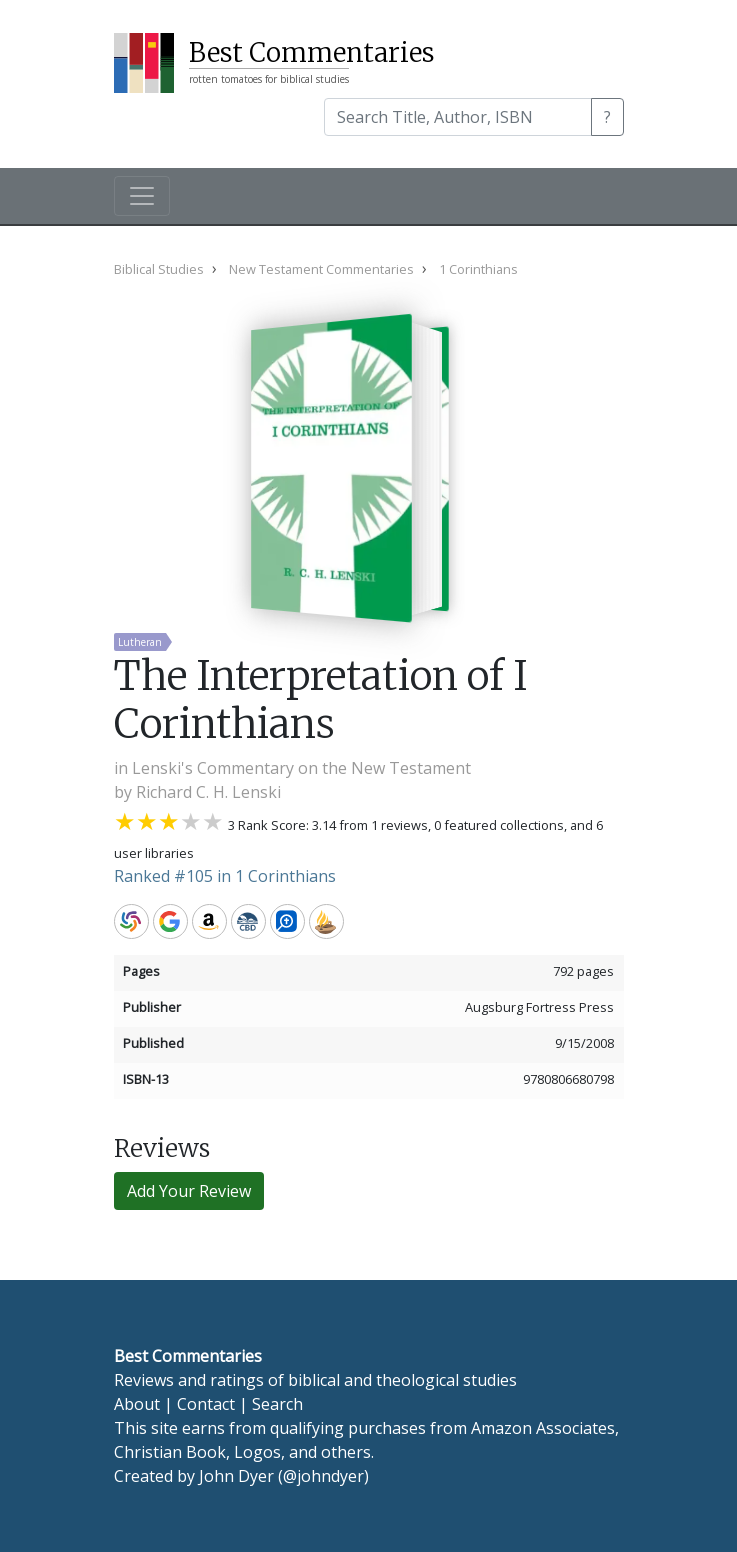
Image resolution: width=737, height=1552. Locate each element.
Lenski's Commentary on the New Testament (301, 768)
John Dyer (236, 1476)
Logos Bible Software (287, 921)
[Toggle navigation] (142, 196)
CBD (248, 921)
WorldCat (131, 921)
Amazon (209, 921)
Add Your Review (189, 1191)
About (137, 1404)
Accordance (326, 921)
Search (277, 1404)
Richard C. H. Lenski (208, 792)
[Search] (458, 117)
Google (170, 921)
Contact (206, 1404)
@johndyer (323, 1476)
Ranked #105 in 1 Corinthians (225, 876)
